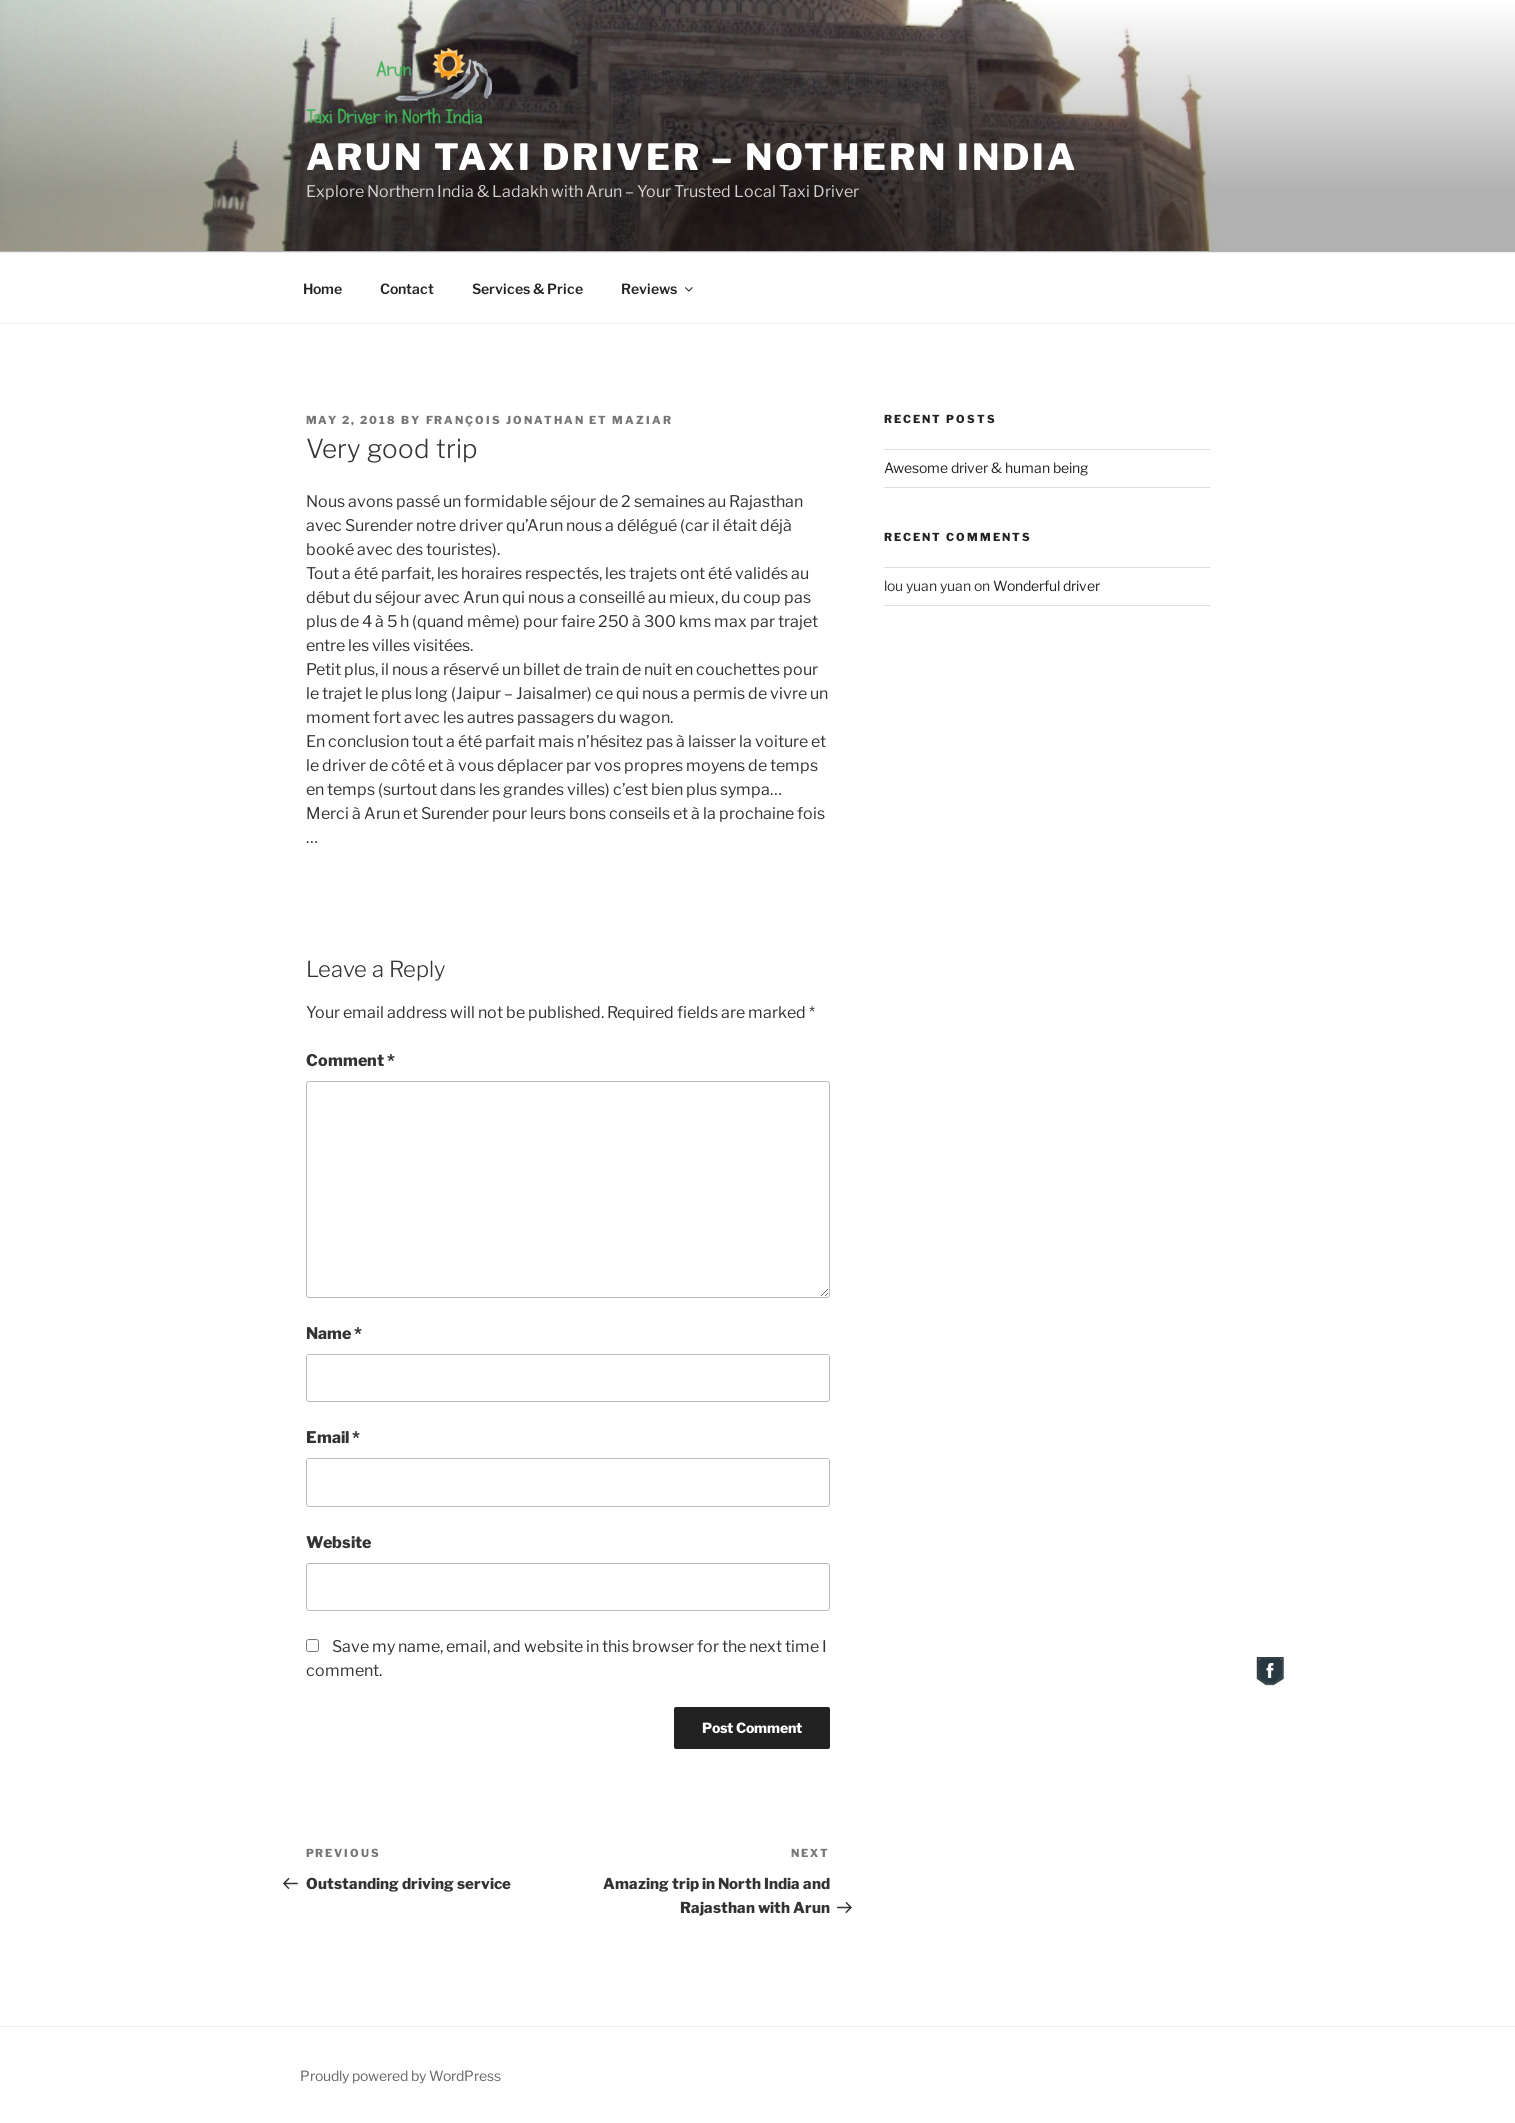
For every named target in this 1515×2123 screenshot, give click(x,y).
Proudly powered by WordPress (400, 2075)
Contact (407, 288)
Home (322, 288)
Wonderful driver (1046, 585)
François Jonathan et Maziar (550, 420)
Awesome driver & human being (986, 467)
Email (333, 1437)
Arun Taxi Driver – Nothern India (692, 157)
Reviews (658, 288)
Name (334, 1333)
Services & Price (527, 288)
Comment (350, 1060)
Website (338, 1542)
